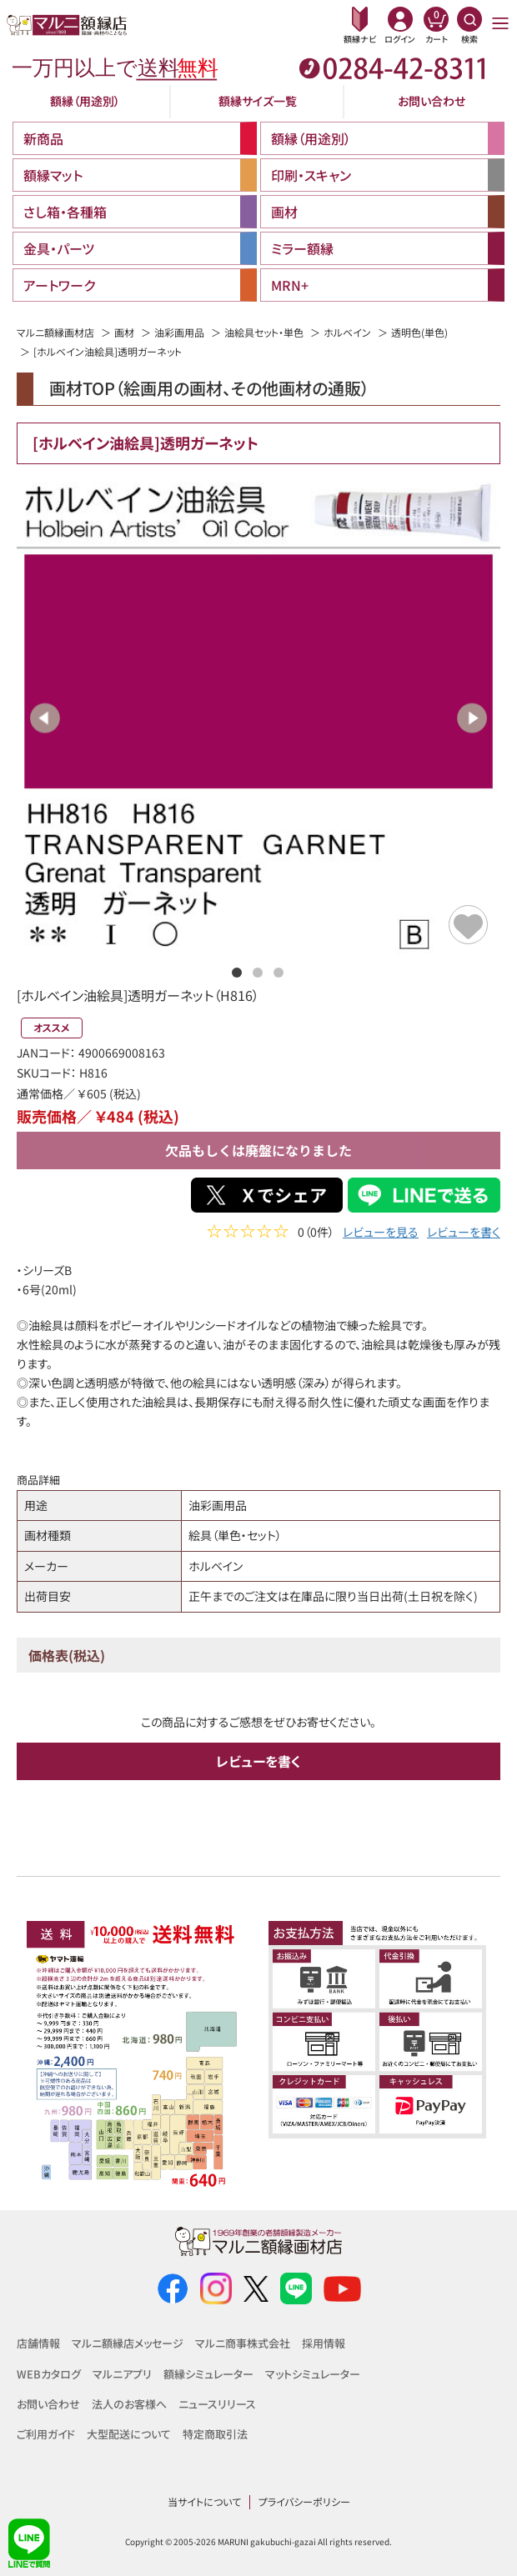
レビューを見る (381, 1234)
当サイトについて (204, 2501)
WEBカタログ (49, 2374)
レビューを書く (463, 1234)
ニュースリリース (217, 2404)
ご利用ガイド (46, 2434)
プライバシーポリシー (304, 2501)
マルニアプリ (122, 2374)
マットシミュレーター (312, 2374)
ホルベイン (347, 332)
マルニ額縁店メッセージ (127, 2343)
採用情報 (323, 2343)
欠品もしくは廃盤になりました (258, 1150)
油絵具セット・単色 (264, 332)
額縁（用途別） (85, 101)
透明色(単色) (419, 332)
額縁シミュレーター (208, 2374)
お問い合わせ (431, 101)
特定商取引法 (215, 2434)
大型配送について (129, 2434)
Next (471, 718)
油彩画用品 (179, 332)
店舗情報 (38, 2343)
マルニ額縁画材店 (55, 332)
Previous (45, 718)
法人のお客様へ (129, 2404)
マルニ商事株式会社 (242, 2343)
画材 (124, 332)
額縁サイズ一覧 (257, 101)
